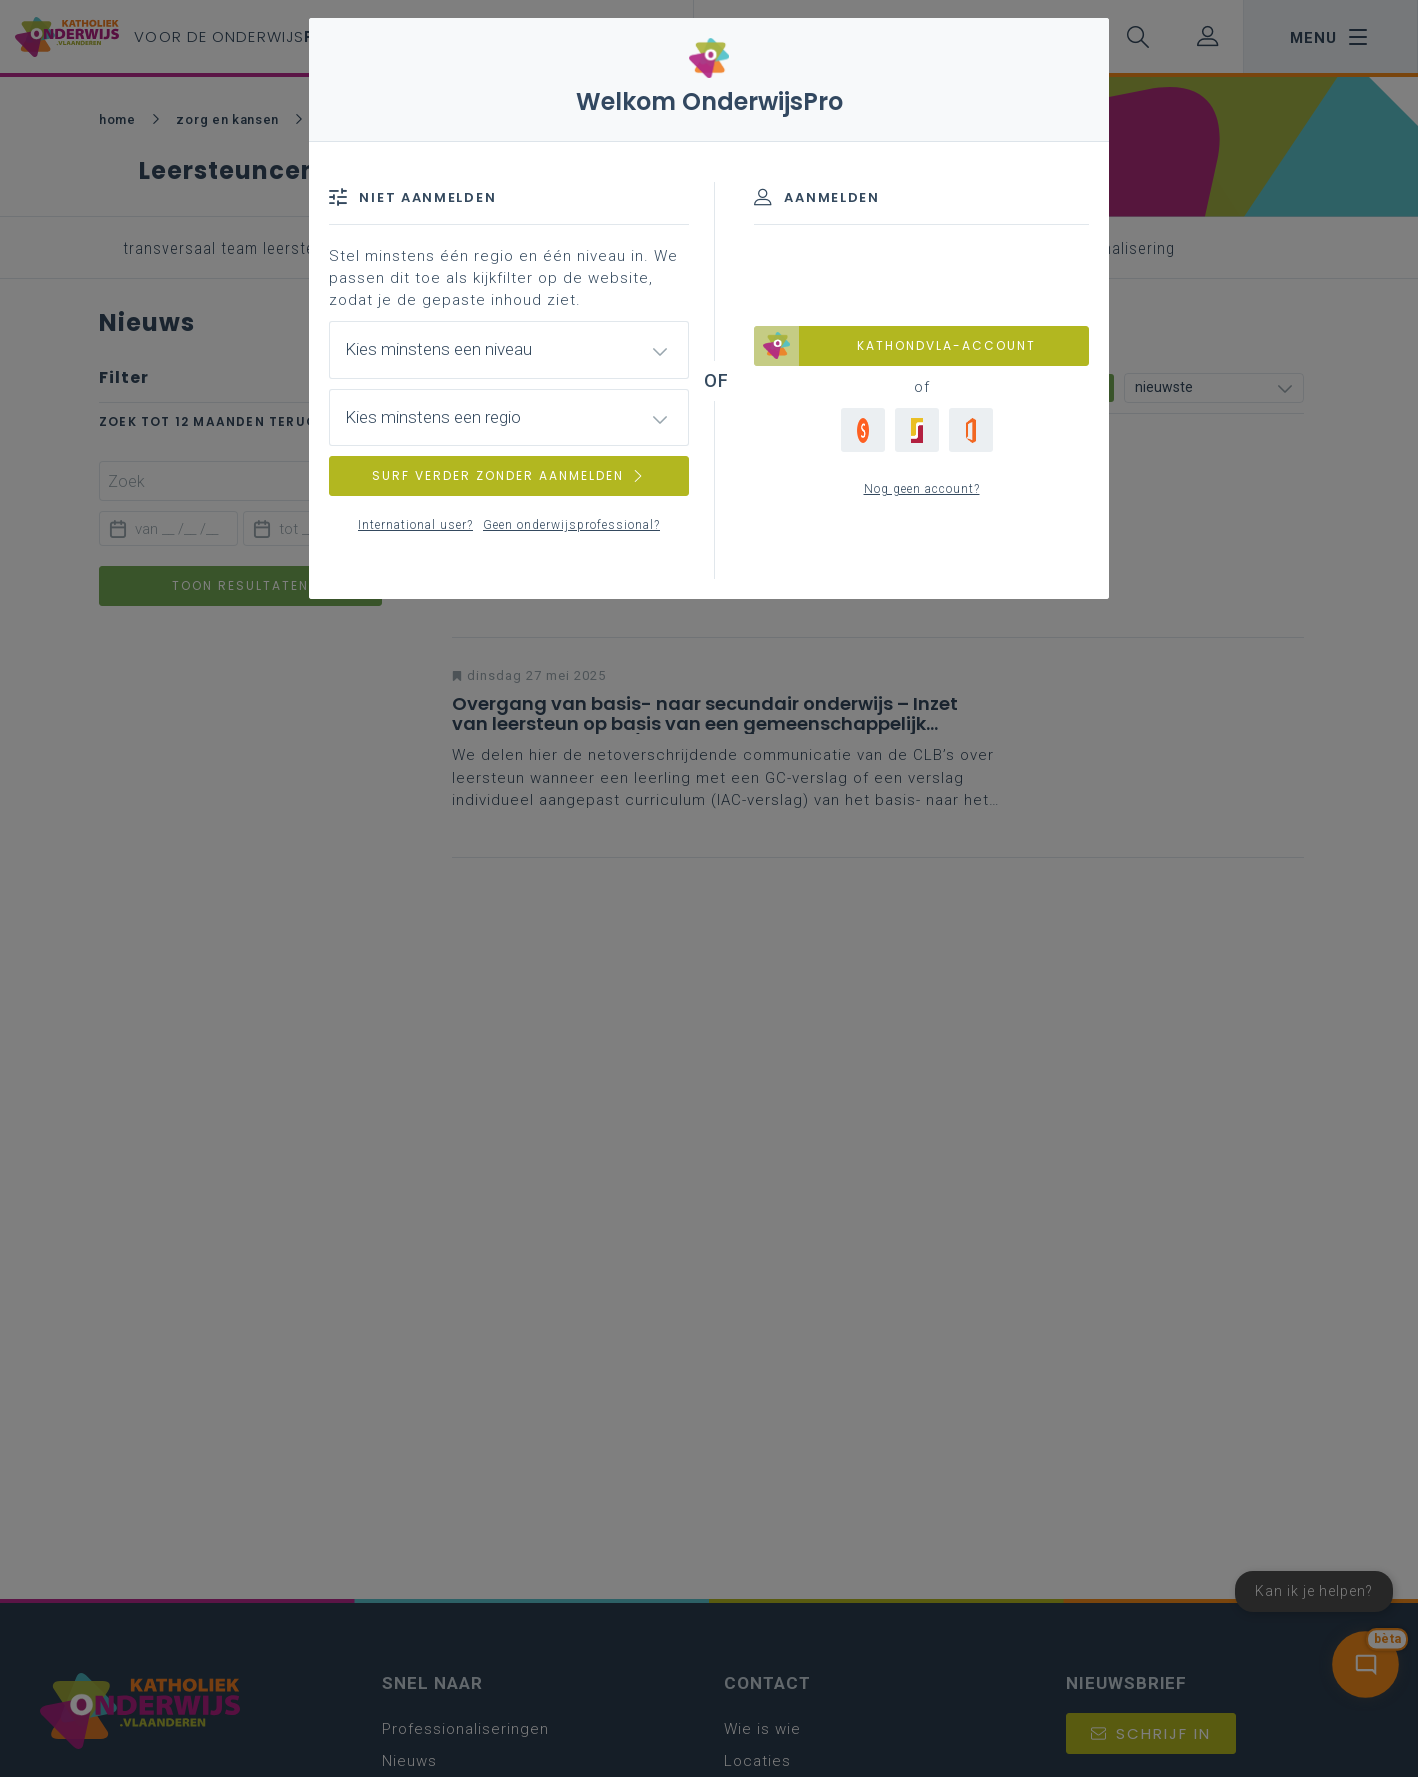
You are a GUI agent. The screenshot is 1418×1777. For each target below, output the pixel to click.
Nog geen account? (922, 489)
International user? (415, 525)
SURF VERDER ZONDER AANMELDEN (509, 475)
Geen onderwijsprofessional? (571, 525)
